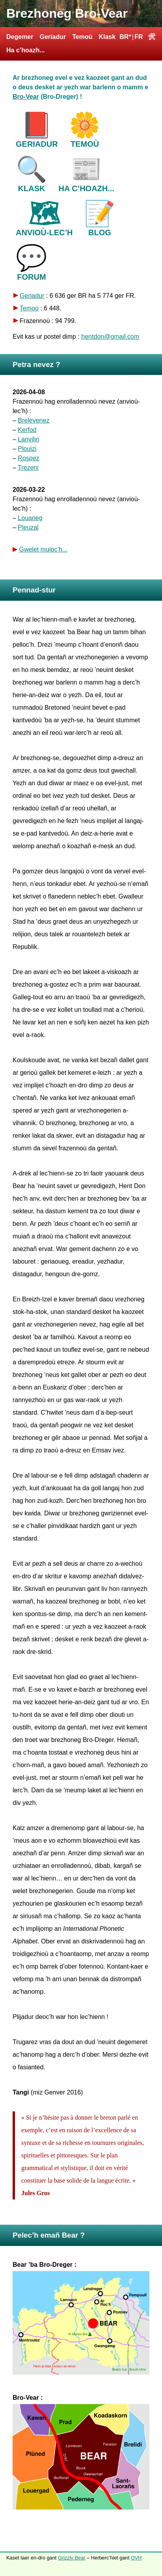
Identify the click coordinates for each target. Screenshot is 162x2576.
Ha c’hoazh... (25, 50)
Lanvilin (28, 439)
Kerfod (27, 429)
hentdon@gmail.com (110, 336)
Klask (107, 36)
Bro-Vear (26, 96)
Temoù (82, 36)
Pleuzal (28, 527)
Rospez (28, 458)
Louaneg (30, 518)
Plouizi (27, 448)
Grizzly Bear (72, 2558)
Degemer (19, 36)
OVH (136, 2558)
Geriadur (52, 36)
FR (138, 36)
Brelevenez (33, 420)
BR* (125, 36)
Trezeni (28, 467)
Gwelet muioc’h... (43, 549)
